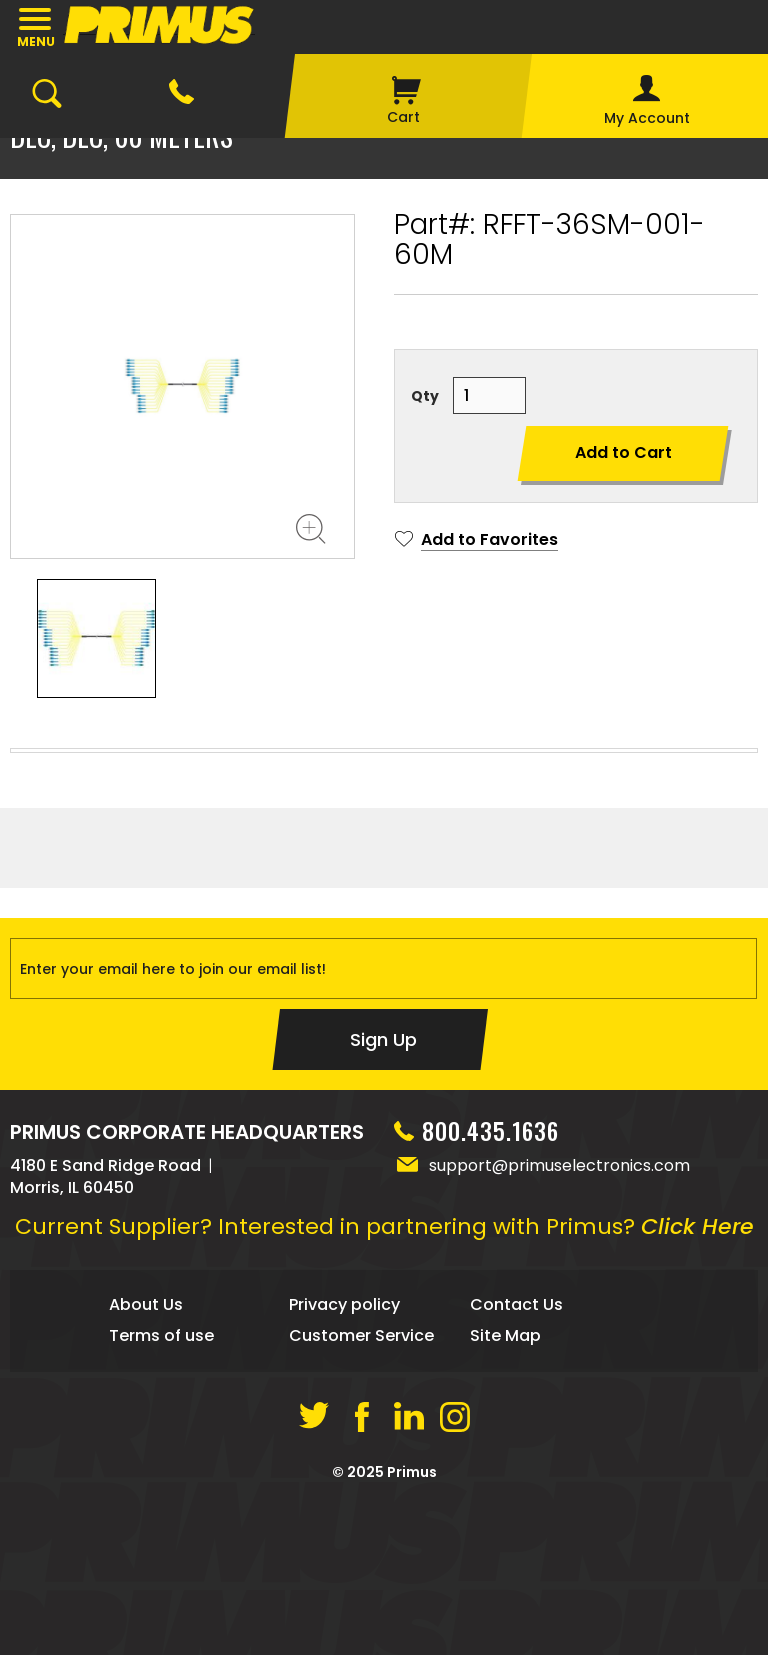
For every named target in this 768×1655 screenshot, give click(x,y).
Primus (412, 1630)
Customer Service (361, 1492)
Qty (425, 396)
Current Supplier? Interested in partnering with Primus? (384, 1384)
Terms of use (161, 1492)
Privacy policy (344, 1462)
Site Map (505, 1492)
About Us (146, 1462)
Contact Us (516, 1462)
